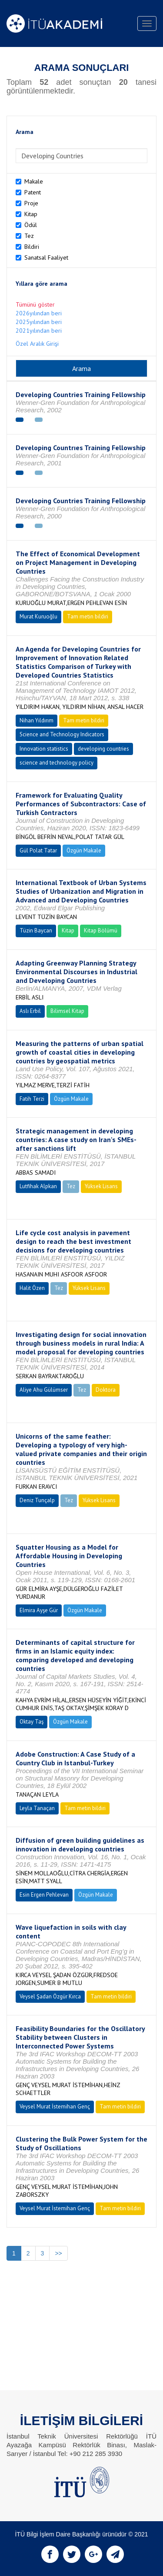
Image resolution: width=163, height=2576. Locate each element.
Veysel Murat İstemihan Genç (55, 2106)
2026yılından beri (39, 313)
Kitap (30, 214)
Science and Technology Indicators (62, 734)
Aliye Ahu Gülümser (44, 1389)
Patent (32, 192)
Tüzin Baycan (36, 930)
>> (58, 2253)
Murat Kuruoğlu (38, 616)
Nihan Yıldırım (36, 720)
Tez (29, 236)
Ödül (30, 225)
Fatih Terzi (32, 1099)
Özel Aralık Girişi (37, 343)
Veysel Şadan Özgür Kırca (50, 1996)
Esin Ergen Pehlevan (44, 1894)
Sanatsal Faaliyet (46, 257)
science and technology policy (56, 762)
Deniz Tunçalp (37, 1500)
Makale (33, 181)
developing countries (103, 748)
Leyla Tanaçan (37, 1808)
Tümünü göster (35, 304)
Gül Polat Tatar (38, 850)
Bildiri (31, 247)
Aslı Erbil (30, 1011)
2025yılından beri (39, 322)
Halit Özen (32, 1288)
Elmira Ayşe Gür (39, 1610)
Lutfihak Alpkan (38, 1186)
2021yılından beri (39, 330)
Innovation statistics (44, 748)
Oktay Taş (31, 1721)
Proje (31, 203)
